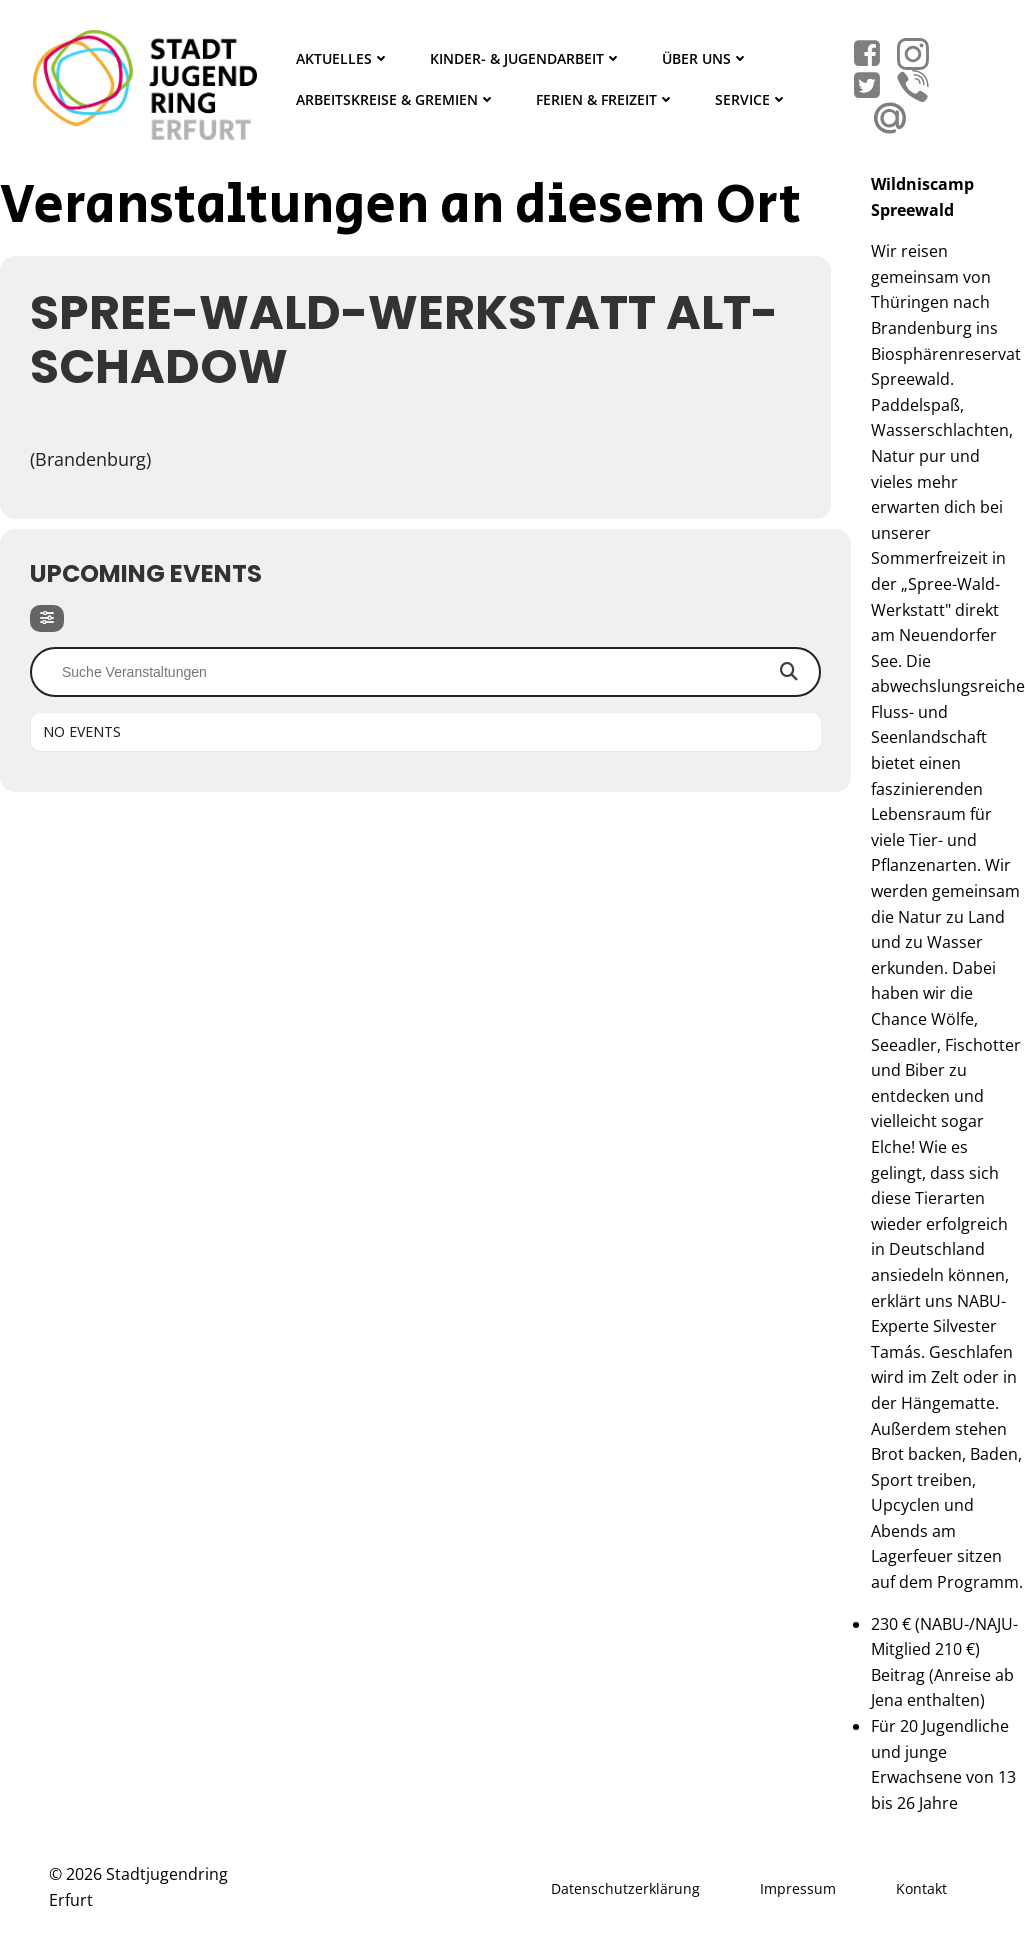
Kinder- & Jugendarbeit (526, 58)
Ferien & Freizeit (605, 99)
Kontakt (921, 1888)
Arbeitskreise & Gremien (396, 99)
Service (751, 99)
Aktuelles (343, 58)
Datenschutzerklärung (625, 1888)
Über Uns (705, 58)
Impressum (798, 1888)
